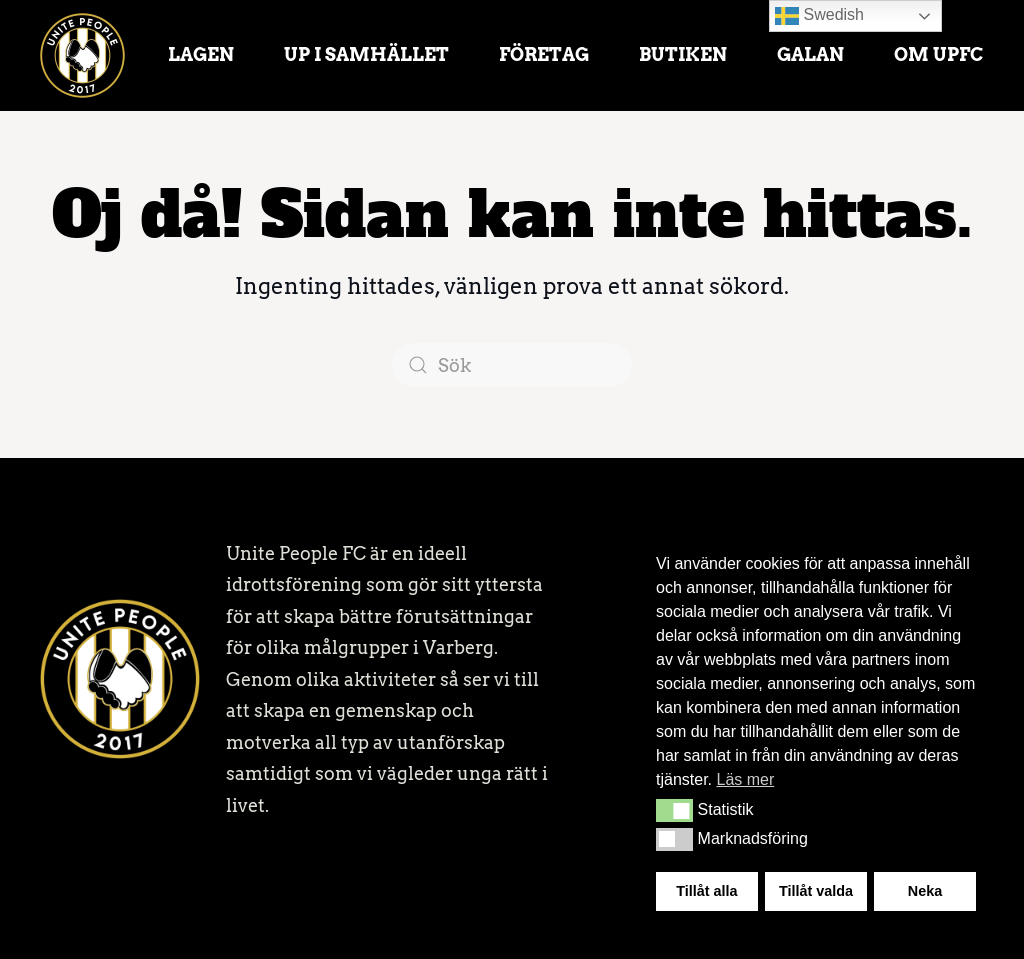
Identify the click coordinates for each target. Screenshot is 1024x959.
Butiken (683, 54)
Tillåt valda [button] (816, 891)
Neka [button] (925, 891)
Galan (810, 54)
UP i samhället (366, 54)
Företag (544, 54)
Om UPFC (939, 54)
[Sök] (512, 365)
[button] (674, 810)
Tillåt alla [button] (706, 891)
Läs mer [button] (745, 779)
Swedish (819, 16)
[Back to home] (82, 55)
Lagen (201, 54)
